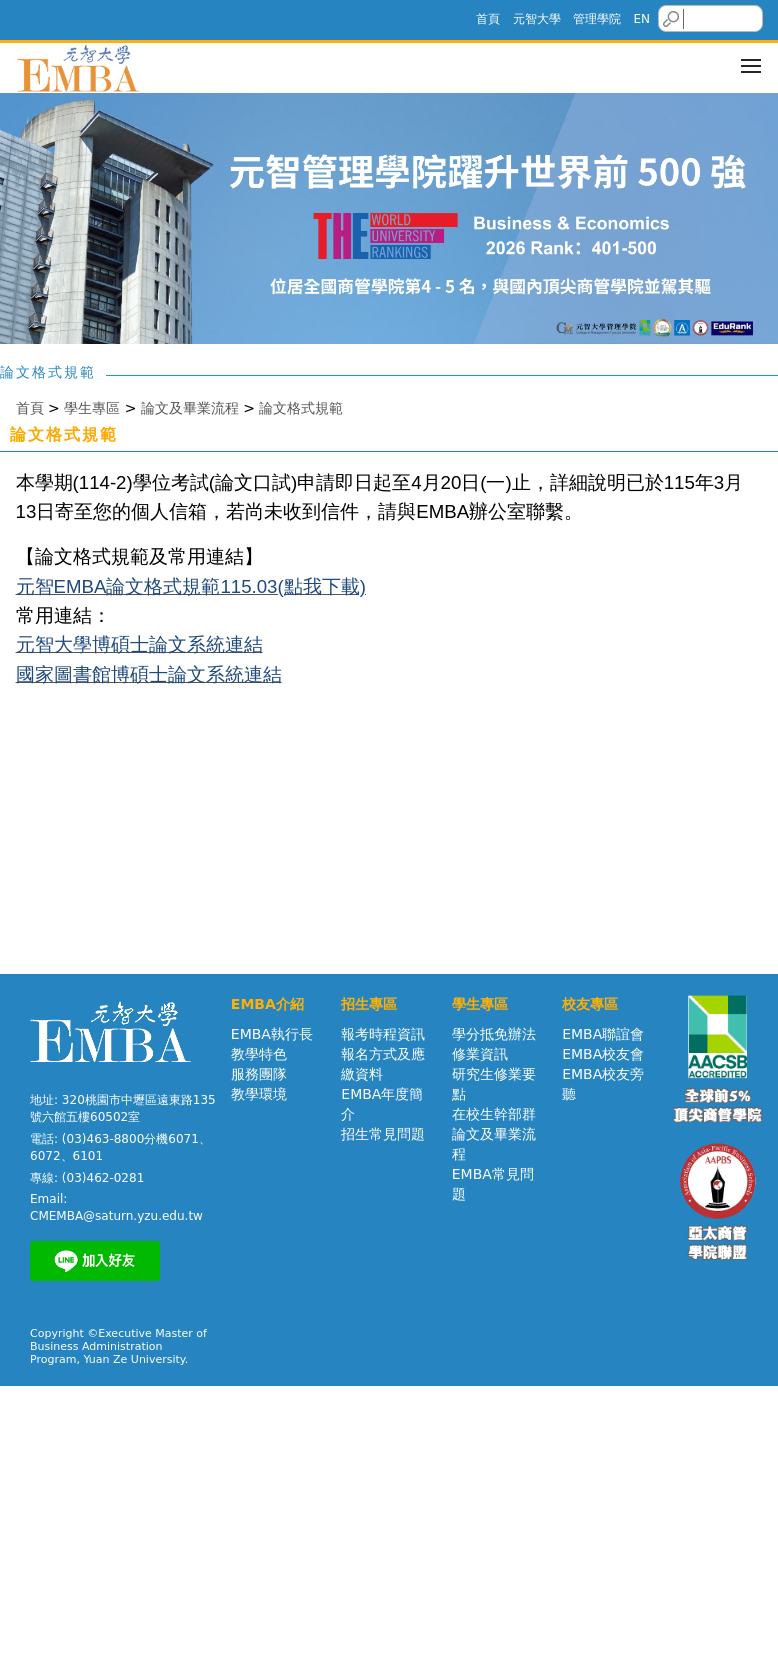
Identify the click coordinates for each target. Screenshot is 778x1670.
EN (641, 19)
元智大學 (537, 19)
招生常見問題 (383, 1134)
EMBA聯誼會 (603, 1034)
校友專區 (590, 1004)
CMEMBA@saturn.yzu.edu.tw (116, 1216)
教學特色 (259, 1054)
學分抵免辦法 (494, 1034)
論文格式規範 (301, 408)
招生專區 (369, 1004)
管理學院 (597, 19)
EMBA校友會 (603, 1054)
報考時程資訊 (383, 1034)
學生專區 (92, 408)
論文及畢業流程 (190, 408)
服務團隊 (259, 1074)
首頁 (488, 19)
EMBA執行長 (272, 1034)
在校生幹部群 (494, 1114)
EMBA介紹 (267, 1004)
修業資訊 (480, 1054)
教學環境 (259, 1094)
